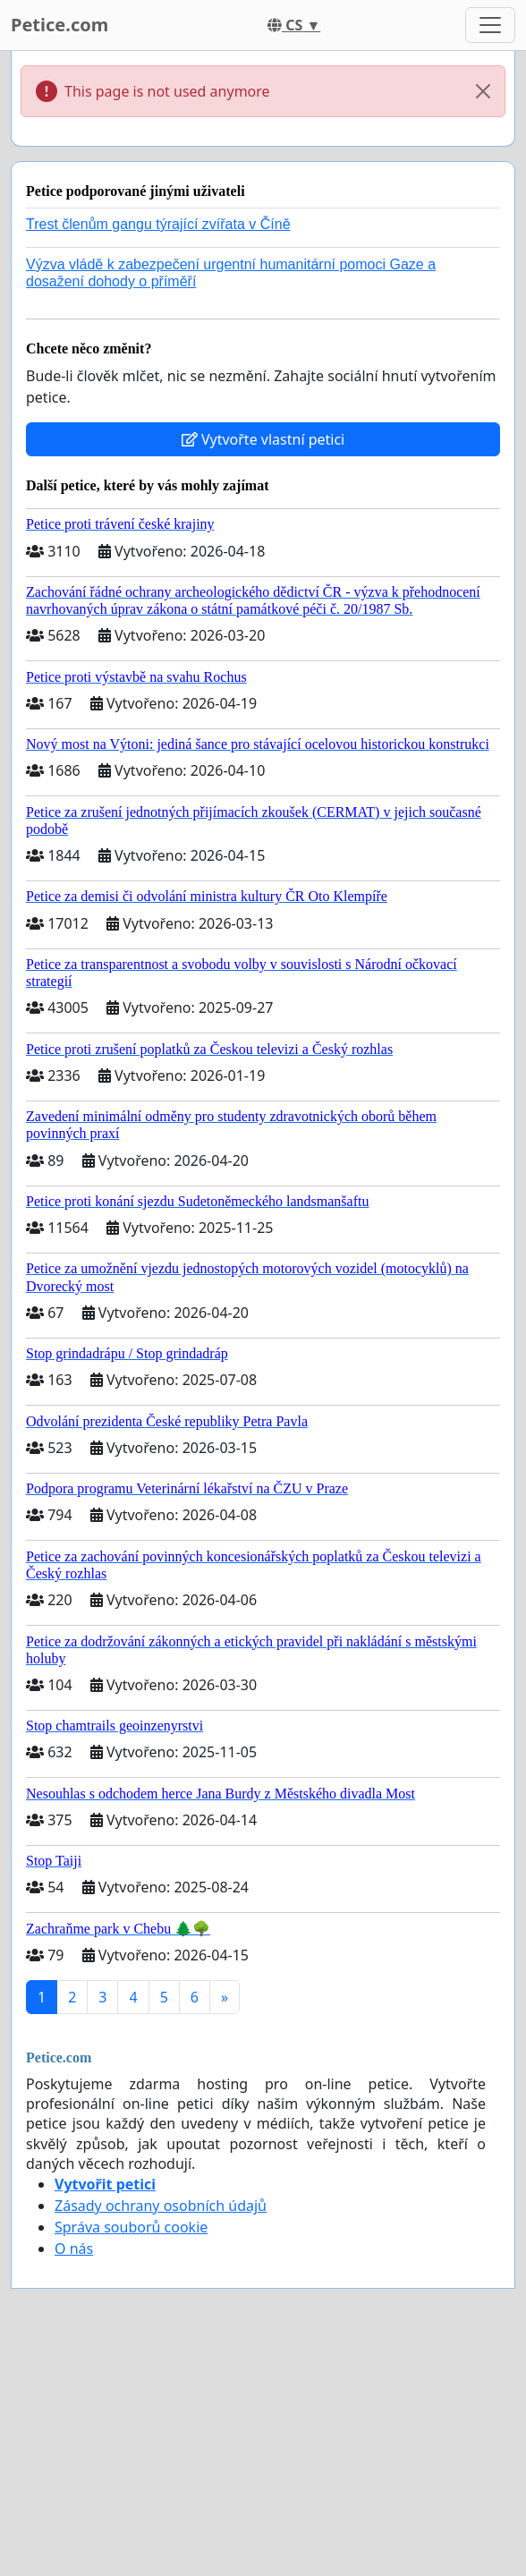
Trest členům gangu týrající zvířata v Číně (158, 224)
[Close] (483, 91)
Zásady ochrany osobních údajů (161, 2205)
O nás (74, 2248)
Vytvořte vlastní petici (263, 439)
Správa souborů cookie (131, 2227)
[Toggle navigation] (490, 25)
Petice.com (59, 25)
